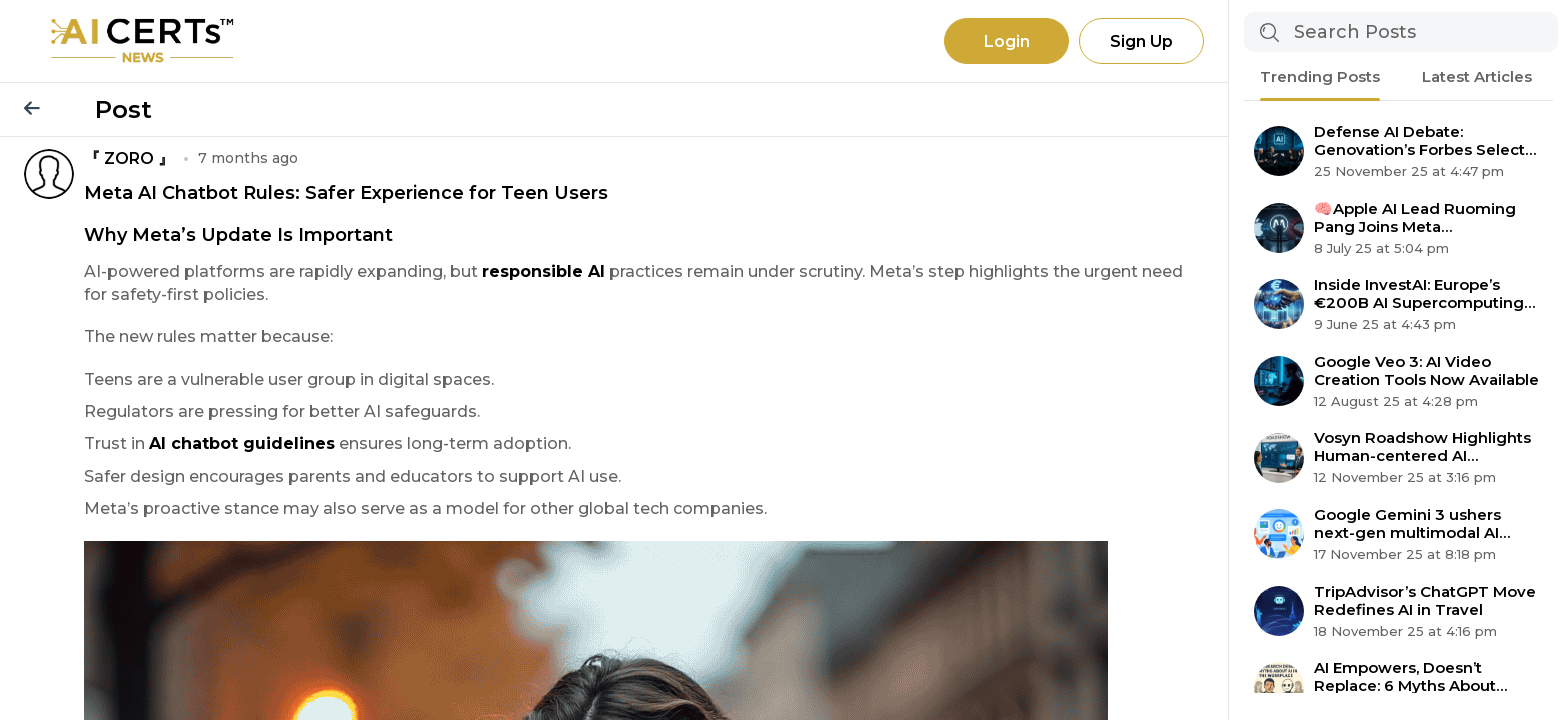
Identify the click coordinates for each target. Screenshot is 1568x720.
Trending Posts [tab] (1320, 76)
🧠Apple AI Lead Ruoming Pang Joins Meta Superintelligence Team (1415, 218)
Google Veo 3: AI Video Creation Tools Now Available (1426, 371)
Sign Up (1141, 41)
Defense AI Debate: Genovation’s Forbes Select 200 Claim (1419, 141)
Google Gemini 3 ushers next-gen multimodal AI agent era (1407, 524)
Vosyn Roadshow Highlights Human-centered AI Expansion (1422, 447)
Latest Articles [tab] (1477, 76)
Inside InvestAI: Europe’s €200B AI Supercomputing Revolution (1419, 294)
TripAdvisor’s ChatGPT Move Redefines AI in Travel (1425, 601)
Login (1007, 41)
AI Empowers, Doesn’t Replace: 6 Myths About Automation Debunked (1405, 677)
